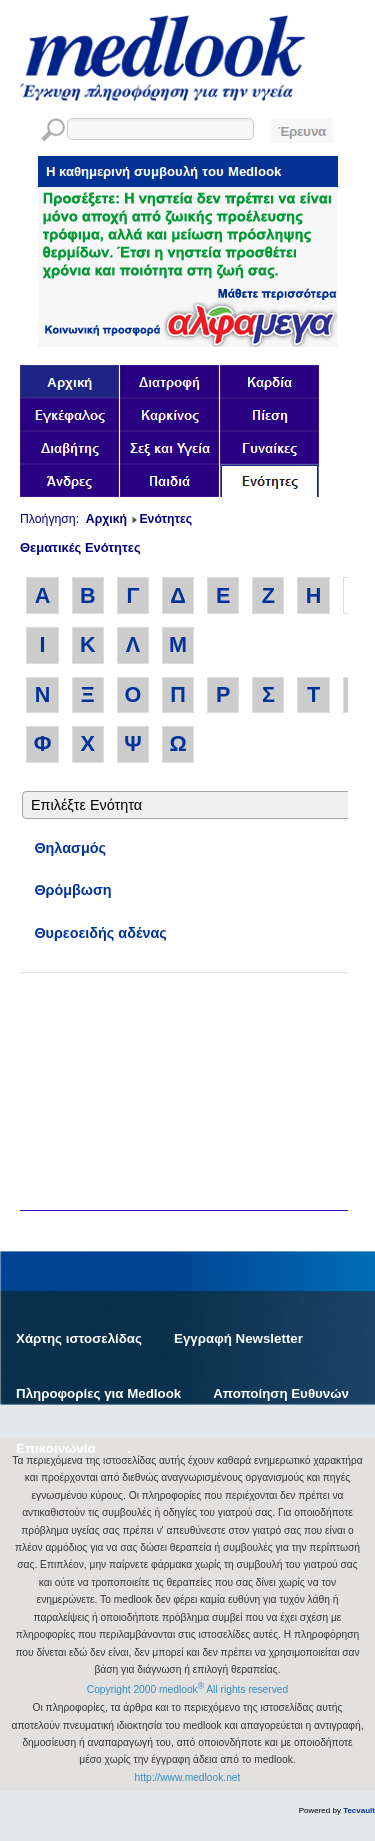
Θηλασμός (70, 848)
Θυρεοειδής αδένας (100, 933)
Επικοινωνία (56, 1448)
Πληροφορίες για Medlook (98, 1393)
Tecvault (359, 1810)
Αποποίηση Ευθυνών (281, 1393)
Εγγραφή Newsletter (238, 1338)
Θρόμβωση (72, 890)
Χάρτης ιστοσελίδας (79, 1338)
